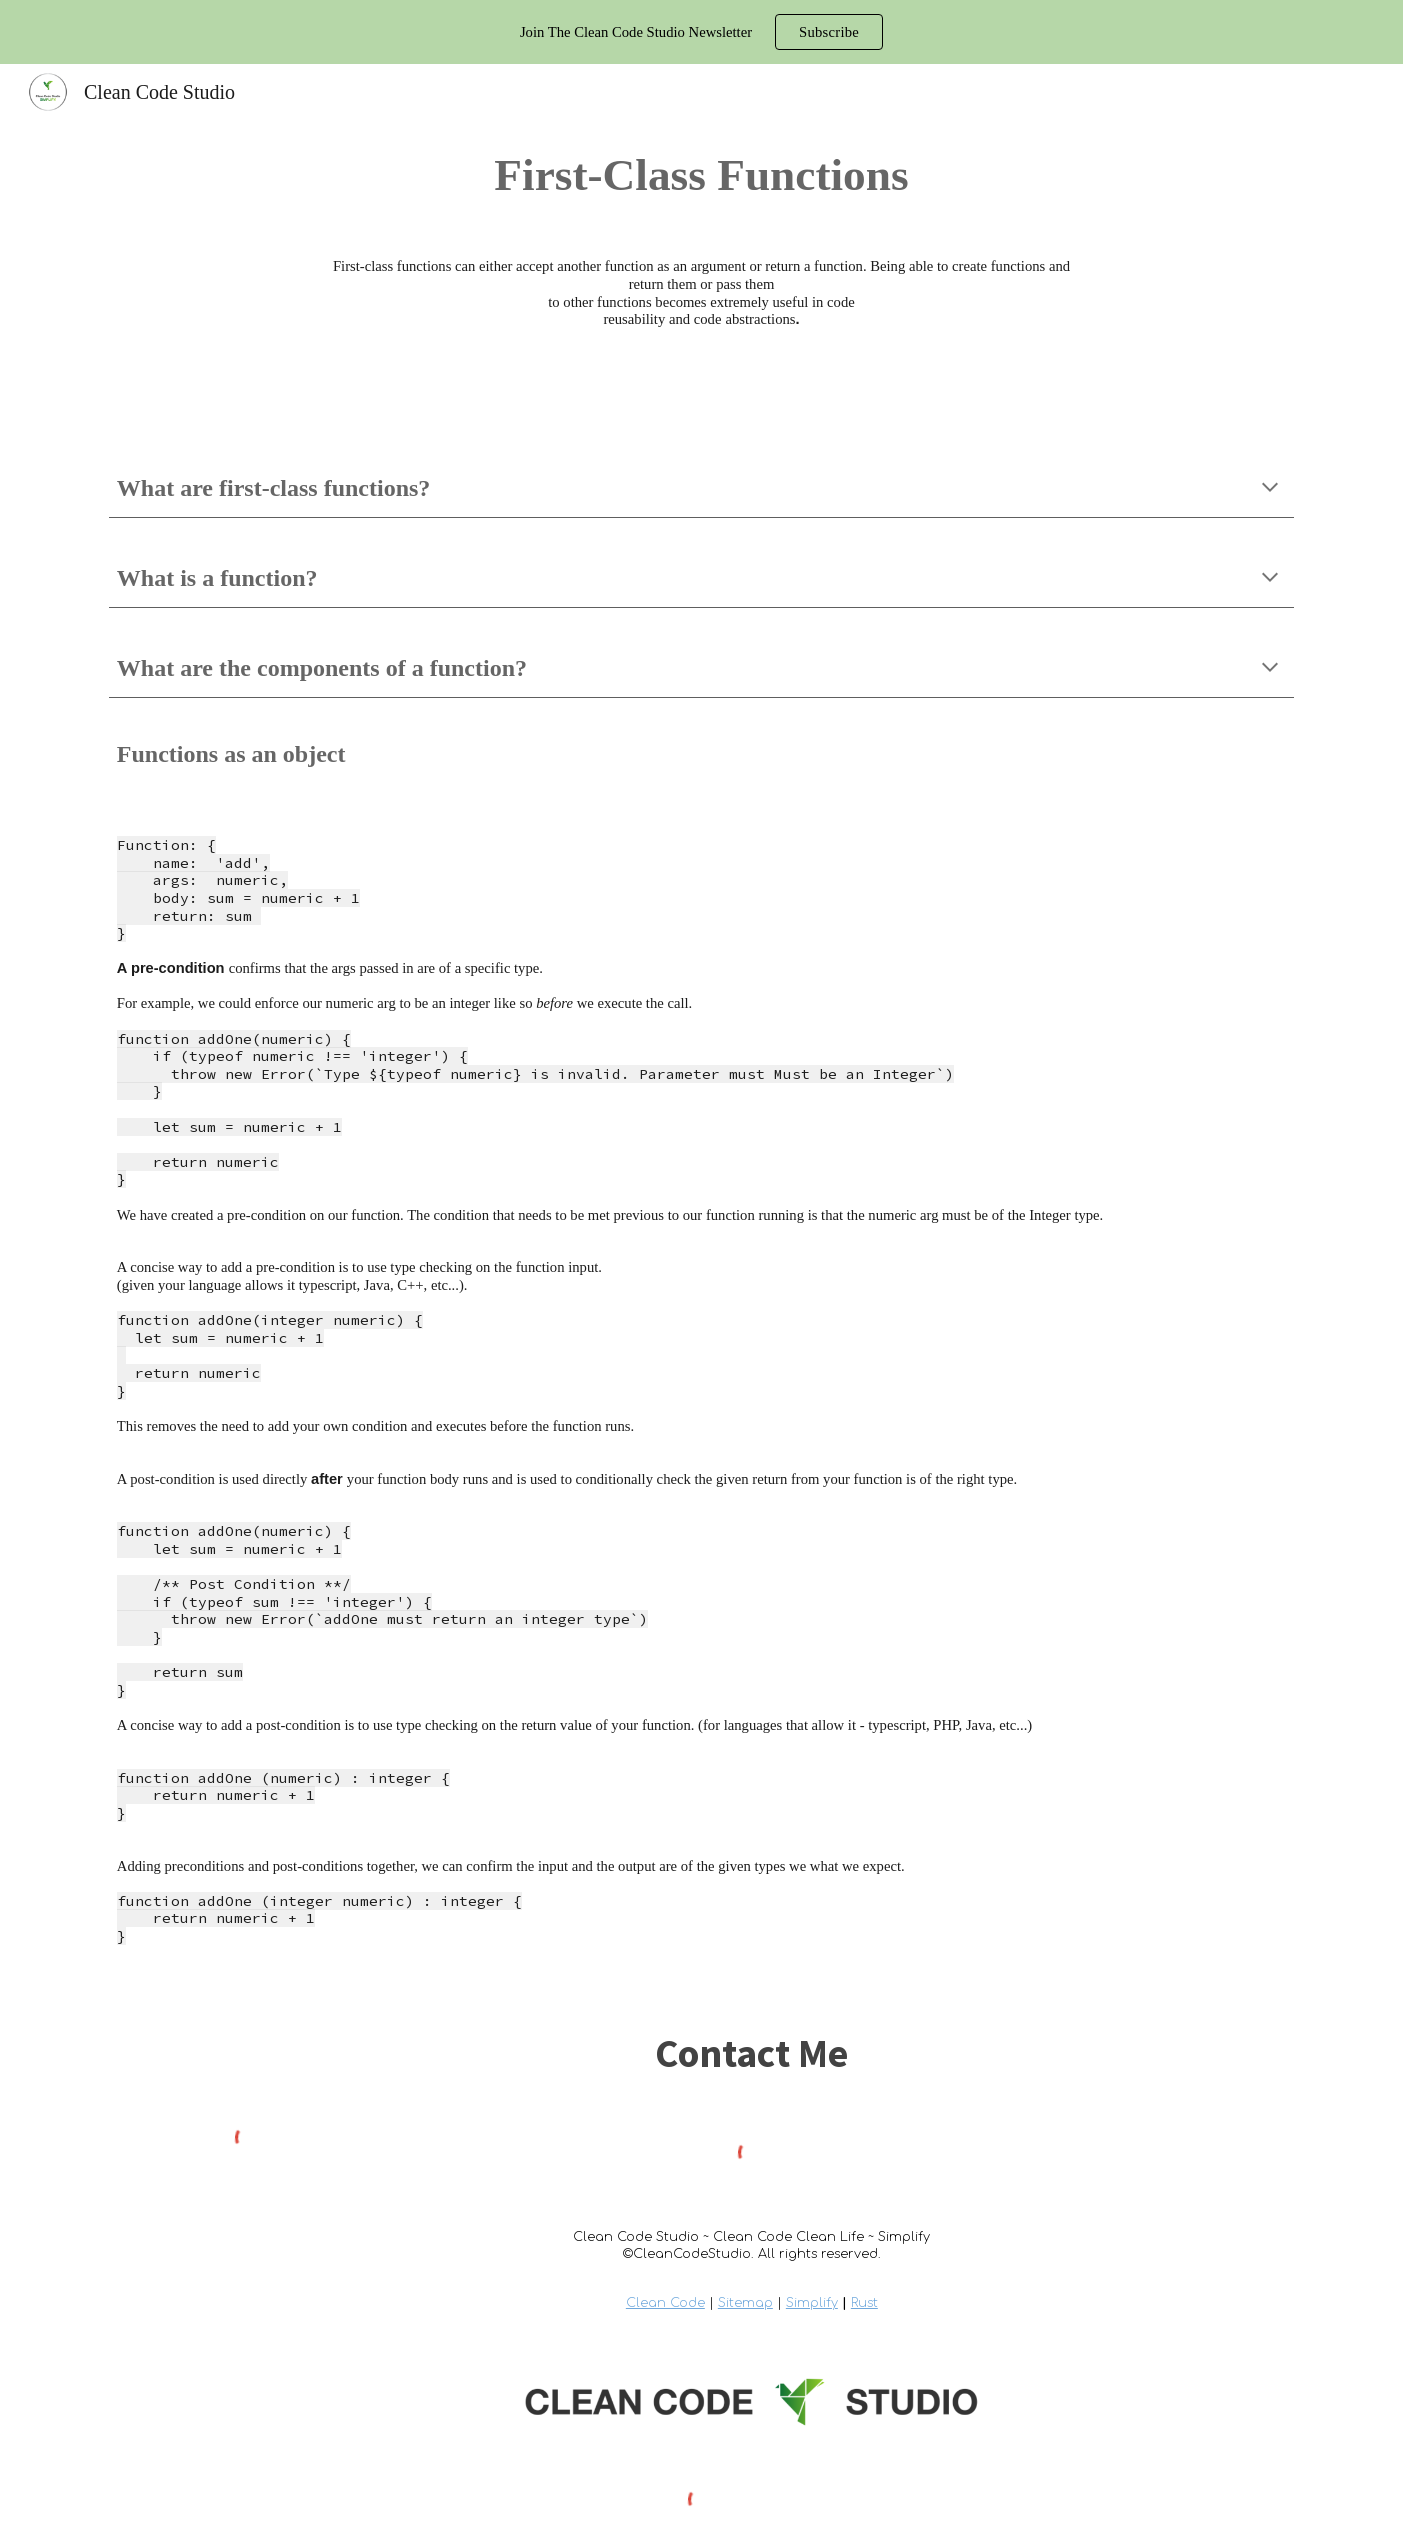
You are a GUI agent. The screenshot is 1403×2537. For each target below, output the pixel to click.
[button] (1270, 489)
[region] (701, 32)
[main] (701, 175)
